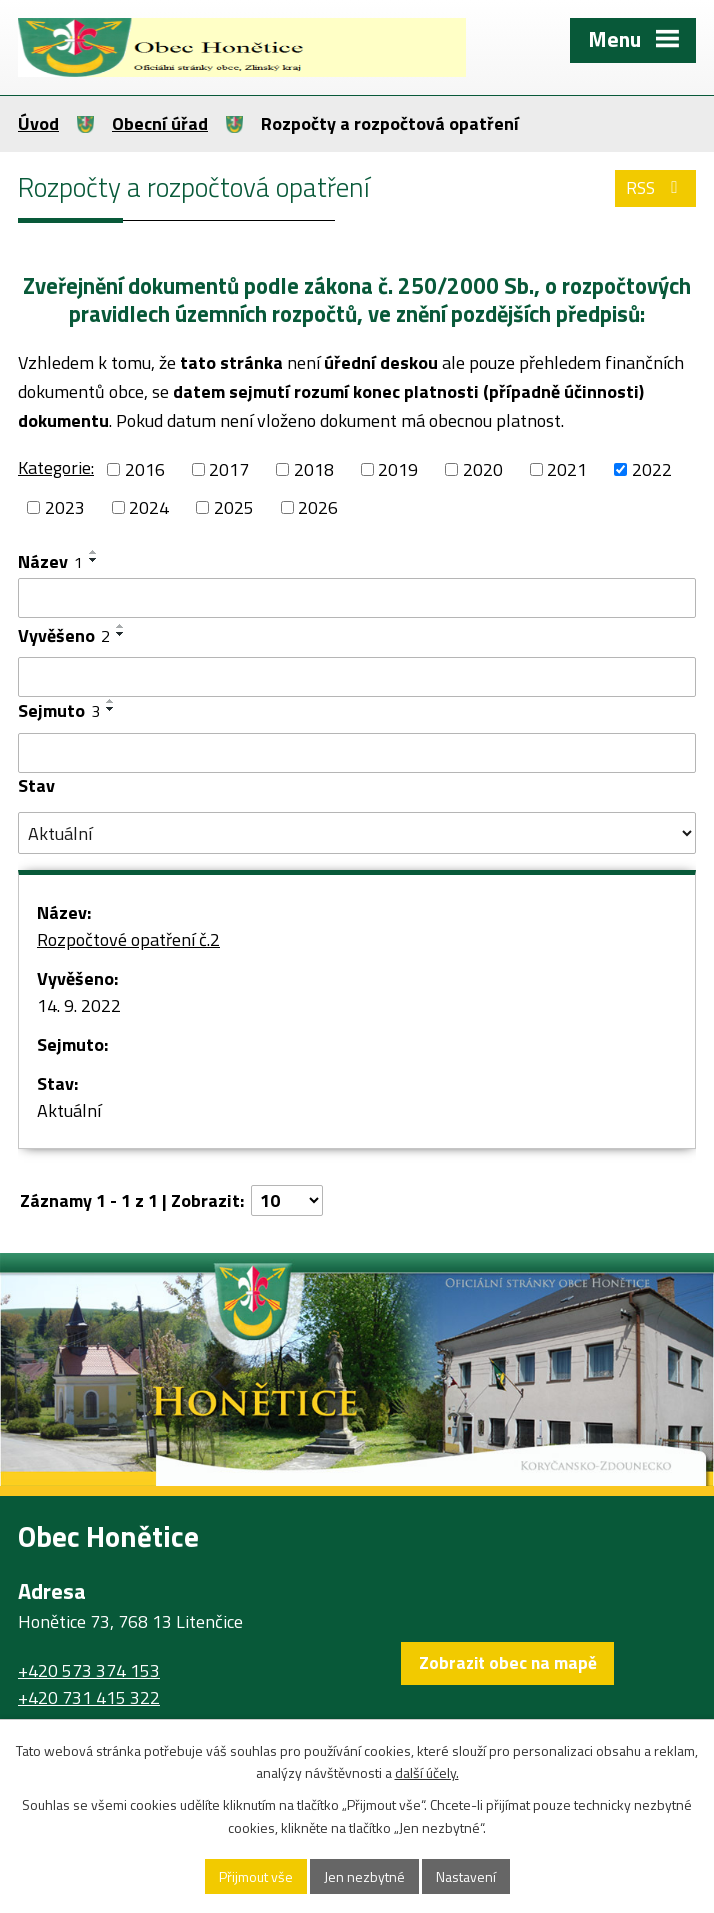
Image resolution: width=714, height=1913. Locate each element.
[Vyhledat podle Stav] (357, 833)
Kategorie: (56, 467)
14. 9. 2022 (79, 1005)
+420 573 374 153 (89, 1670)
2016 (145, 469)
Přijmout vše (256, 1876)
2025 (234, 507)
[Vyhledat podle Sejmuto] (357, 753)
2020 (483, 469)
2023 (65, 507)
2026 (318, 507)
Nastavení (466, 1876)
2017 (229, 469)
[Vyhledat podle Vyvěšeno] (357, 677)
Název (50, 561)
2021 (567, 469)
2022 (652, 469)
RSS (656, 187)
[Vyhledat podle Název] (357, 598)
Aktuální (69, 1110)
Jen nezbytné (364, 1876)
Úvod (38, 123)
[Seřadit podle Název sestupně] (94, 560)
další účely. (427, 1773)
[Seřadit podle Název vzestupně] (94, 552)
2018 (314, 469)
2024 (149, 507)
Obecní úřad (160, 123)
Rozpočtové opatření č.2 (128, 939)
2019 (398, 469)
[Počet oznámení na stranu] (287, 1200)
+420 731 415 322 (89, 1697)
